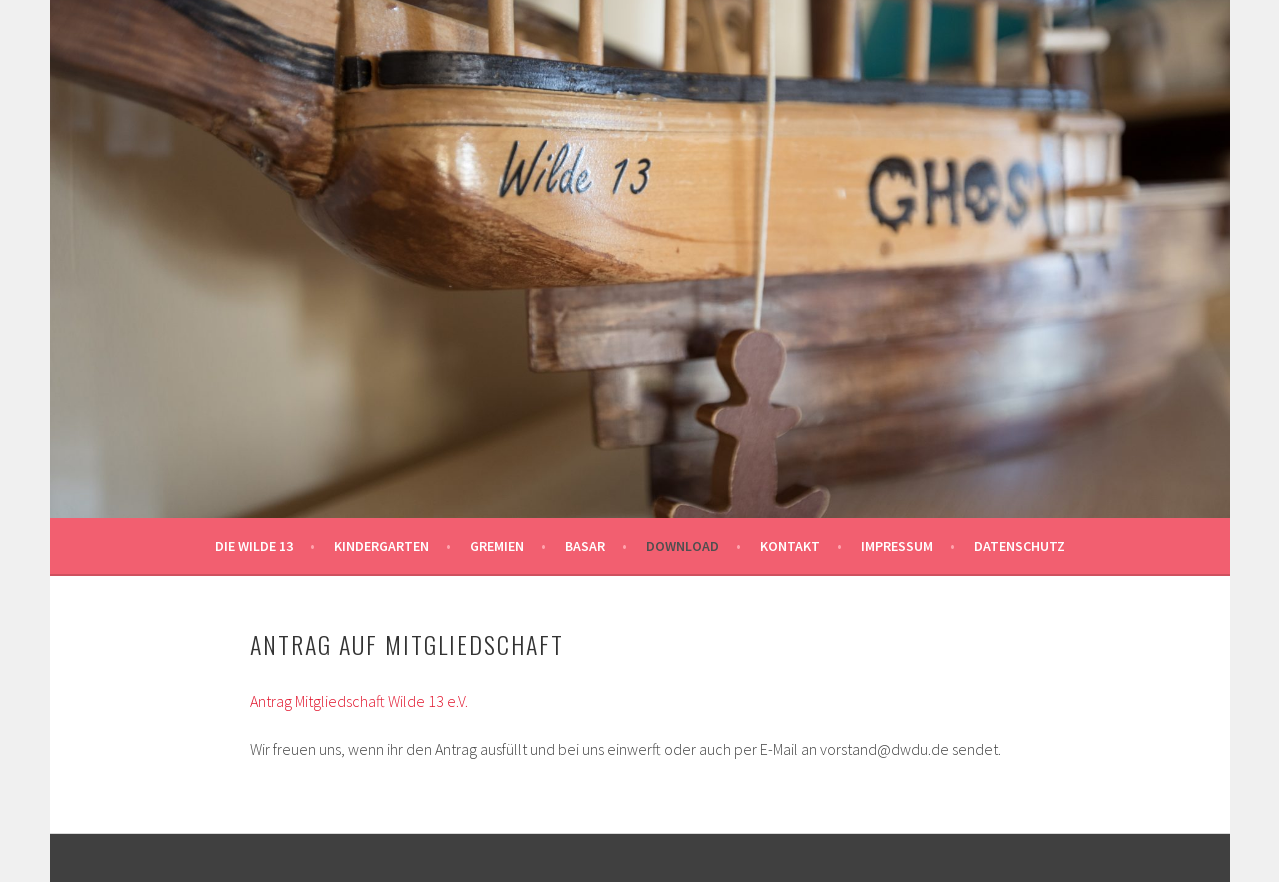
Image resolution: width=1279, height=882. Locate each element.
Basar (585, 546)
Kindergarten (381, 546)
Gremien (497, 546)
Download (682, 546)
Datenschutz (1019, 546)
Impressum (897, 546)
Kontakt (790, 546)
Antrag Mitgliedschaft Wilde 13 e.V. (359, 701)
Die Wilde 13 (254, 546)
